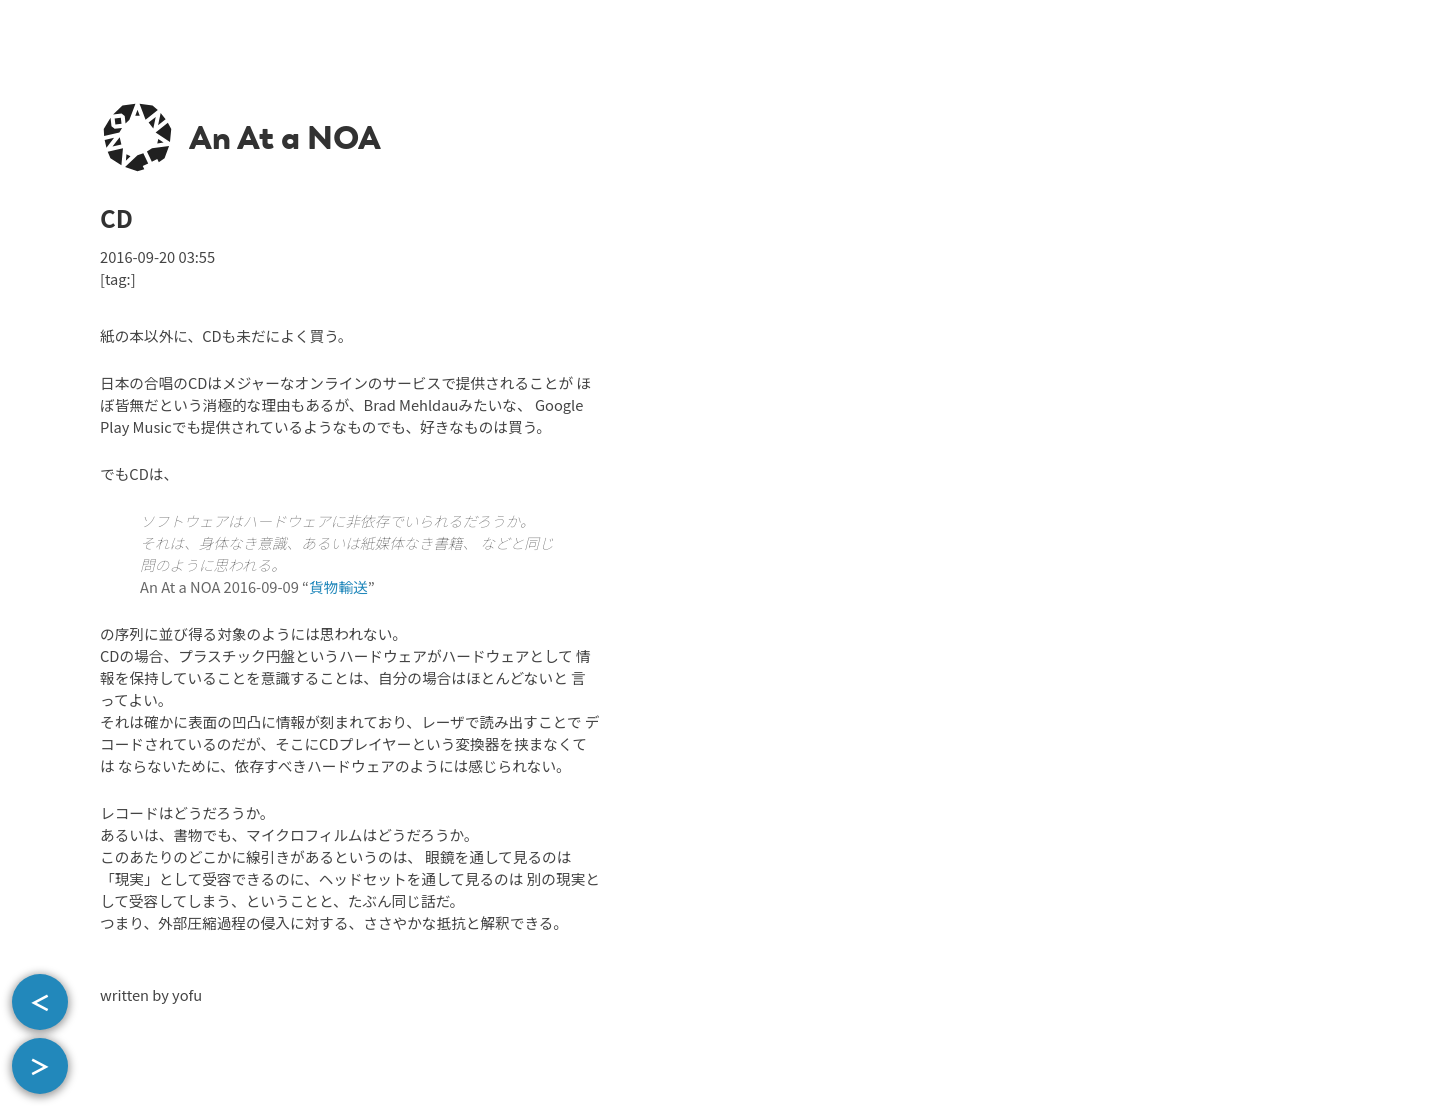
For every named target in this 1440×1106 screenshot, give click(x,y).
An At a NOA (285, 138)
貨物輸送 (338, 586)
